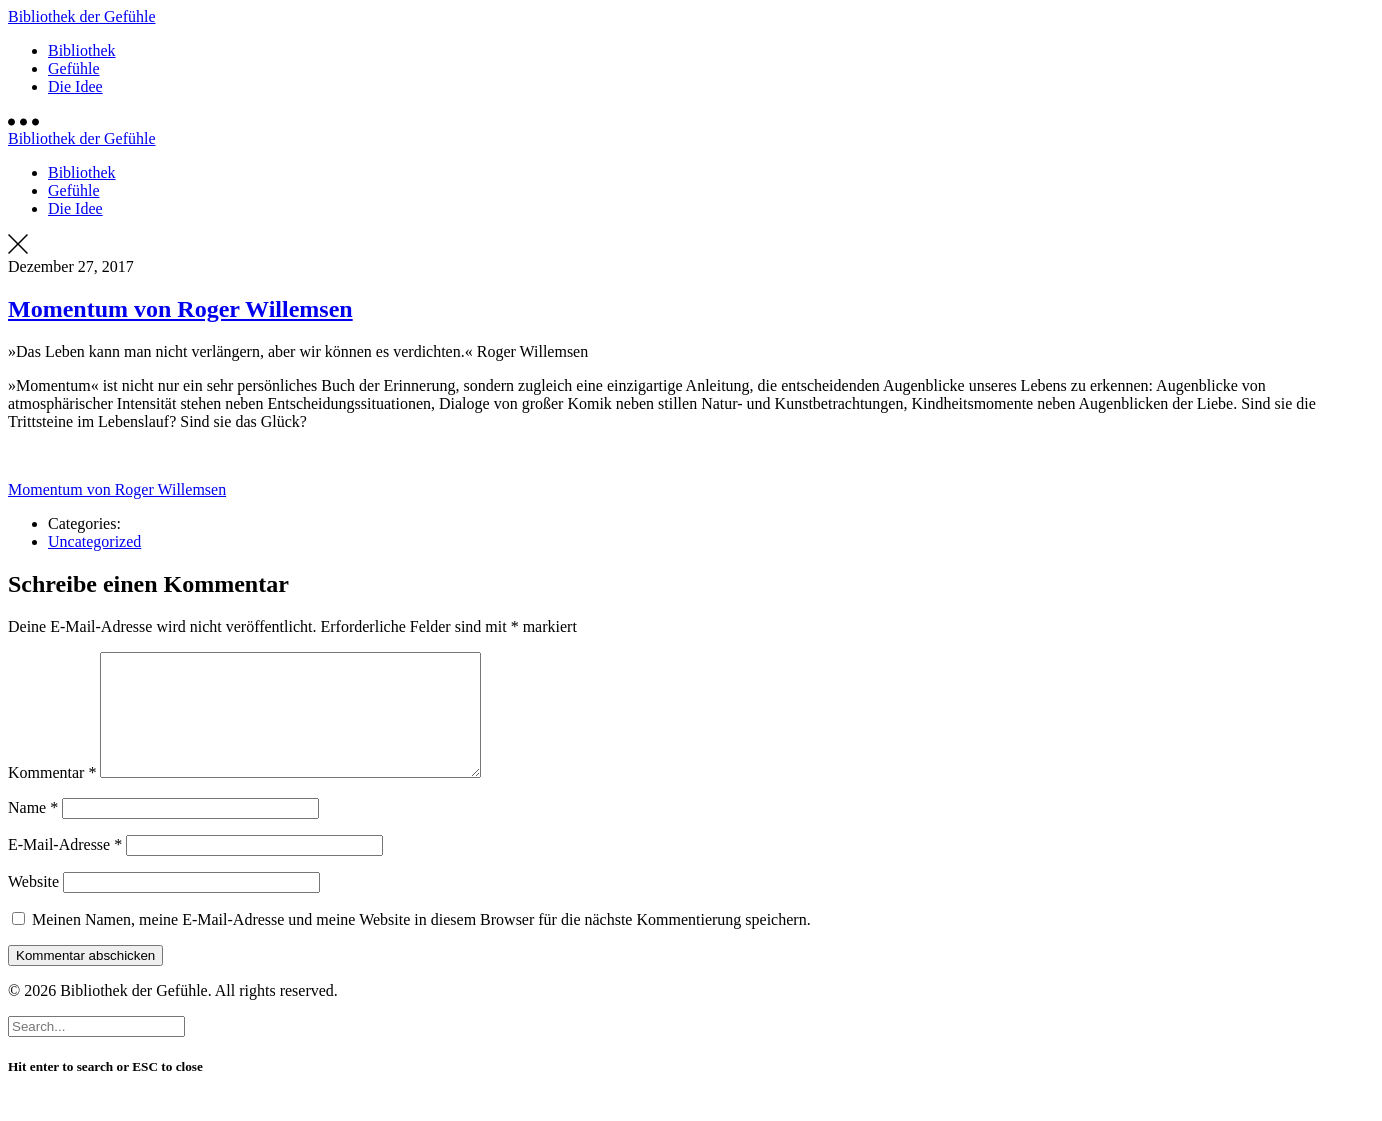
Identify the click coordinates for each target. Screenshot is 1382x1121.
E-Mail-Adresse (65, 868)
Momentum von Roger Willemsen (180, 309)
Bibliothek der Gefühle (82, 16)
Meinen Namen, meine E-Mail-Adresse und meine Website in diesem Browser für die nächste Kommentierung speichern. (421, 943)
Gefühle (74, 68)
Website (33, 905)
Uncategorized (94, 541)
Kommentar (52, 796)
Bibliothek (82, 50)
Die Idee (75, 86)
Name (33, 831)
